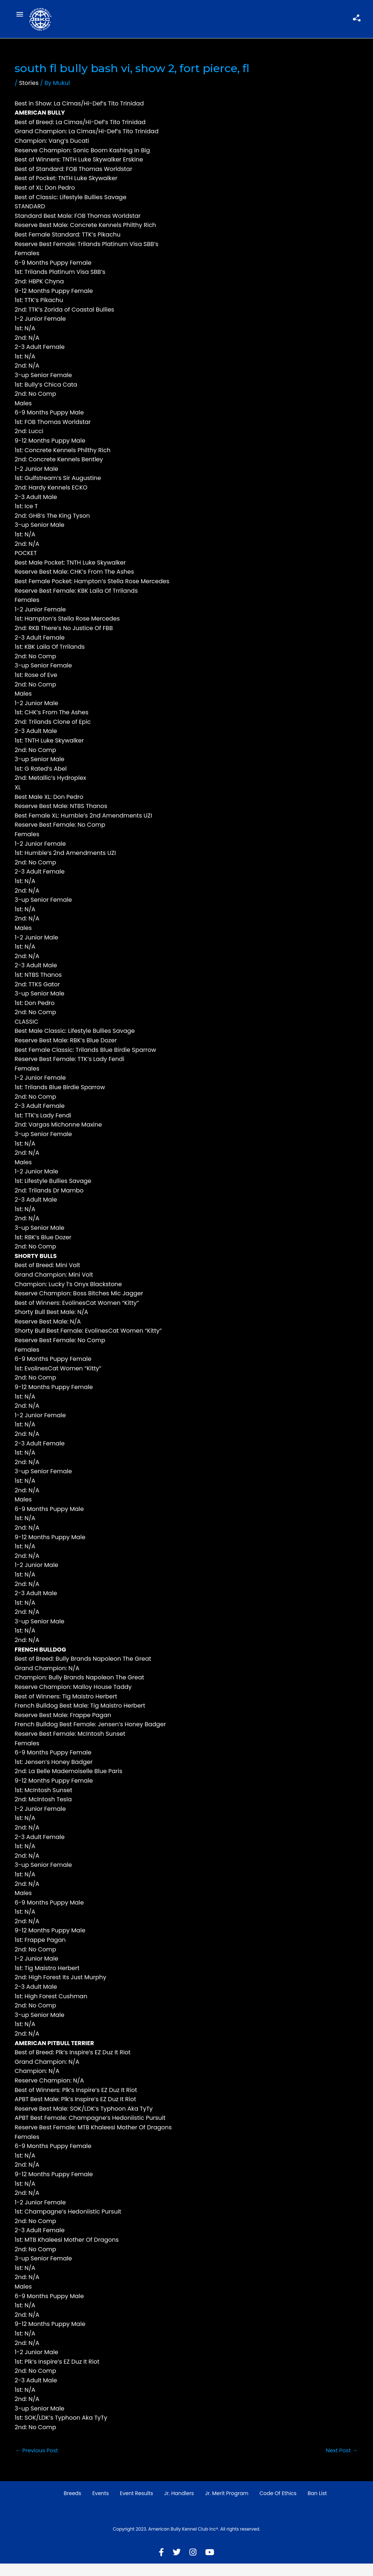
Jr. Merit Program (226, 2505)
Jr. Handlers (179, 2505)
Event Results (136, 2505)
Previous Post (38, 2462)
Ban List (317, 2505)
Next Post (341, 2462)
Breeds (72, 2505)
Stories (29, 94)
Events (100, 2505)
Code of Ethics (278, 2505)
